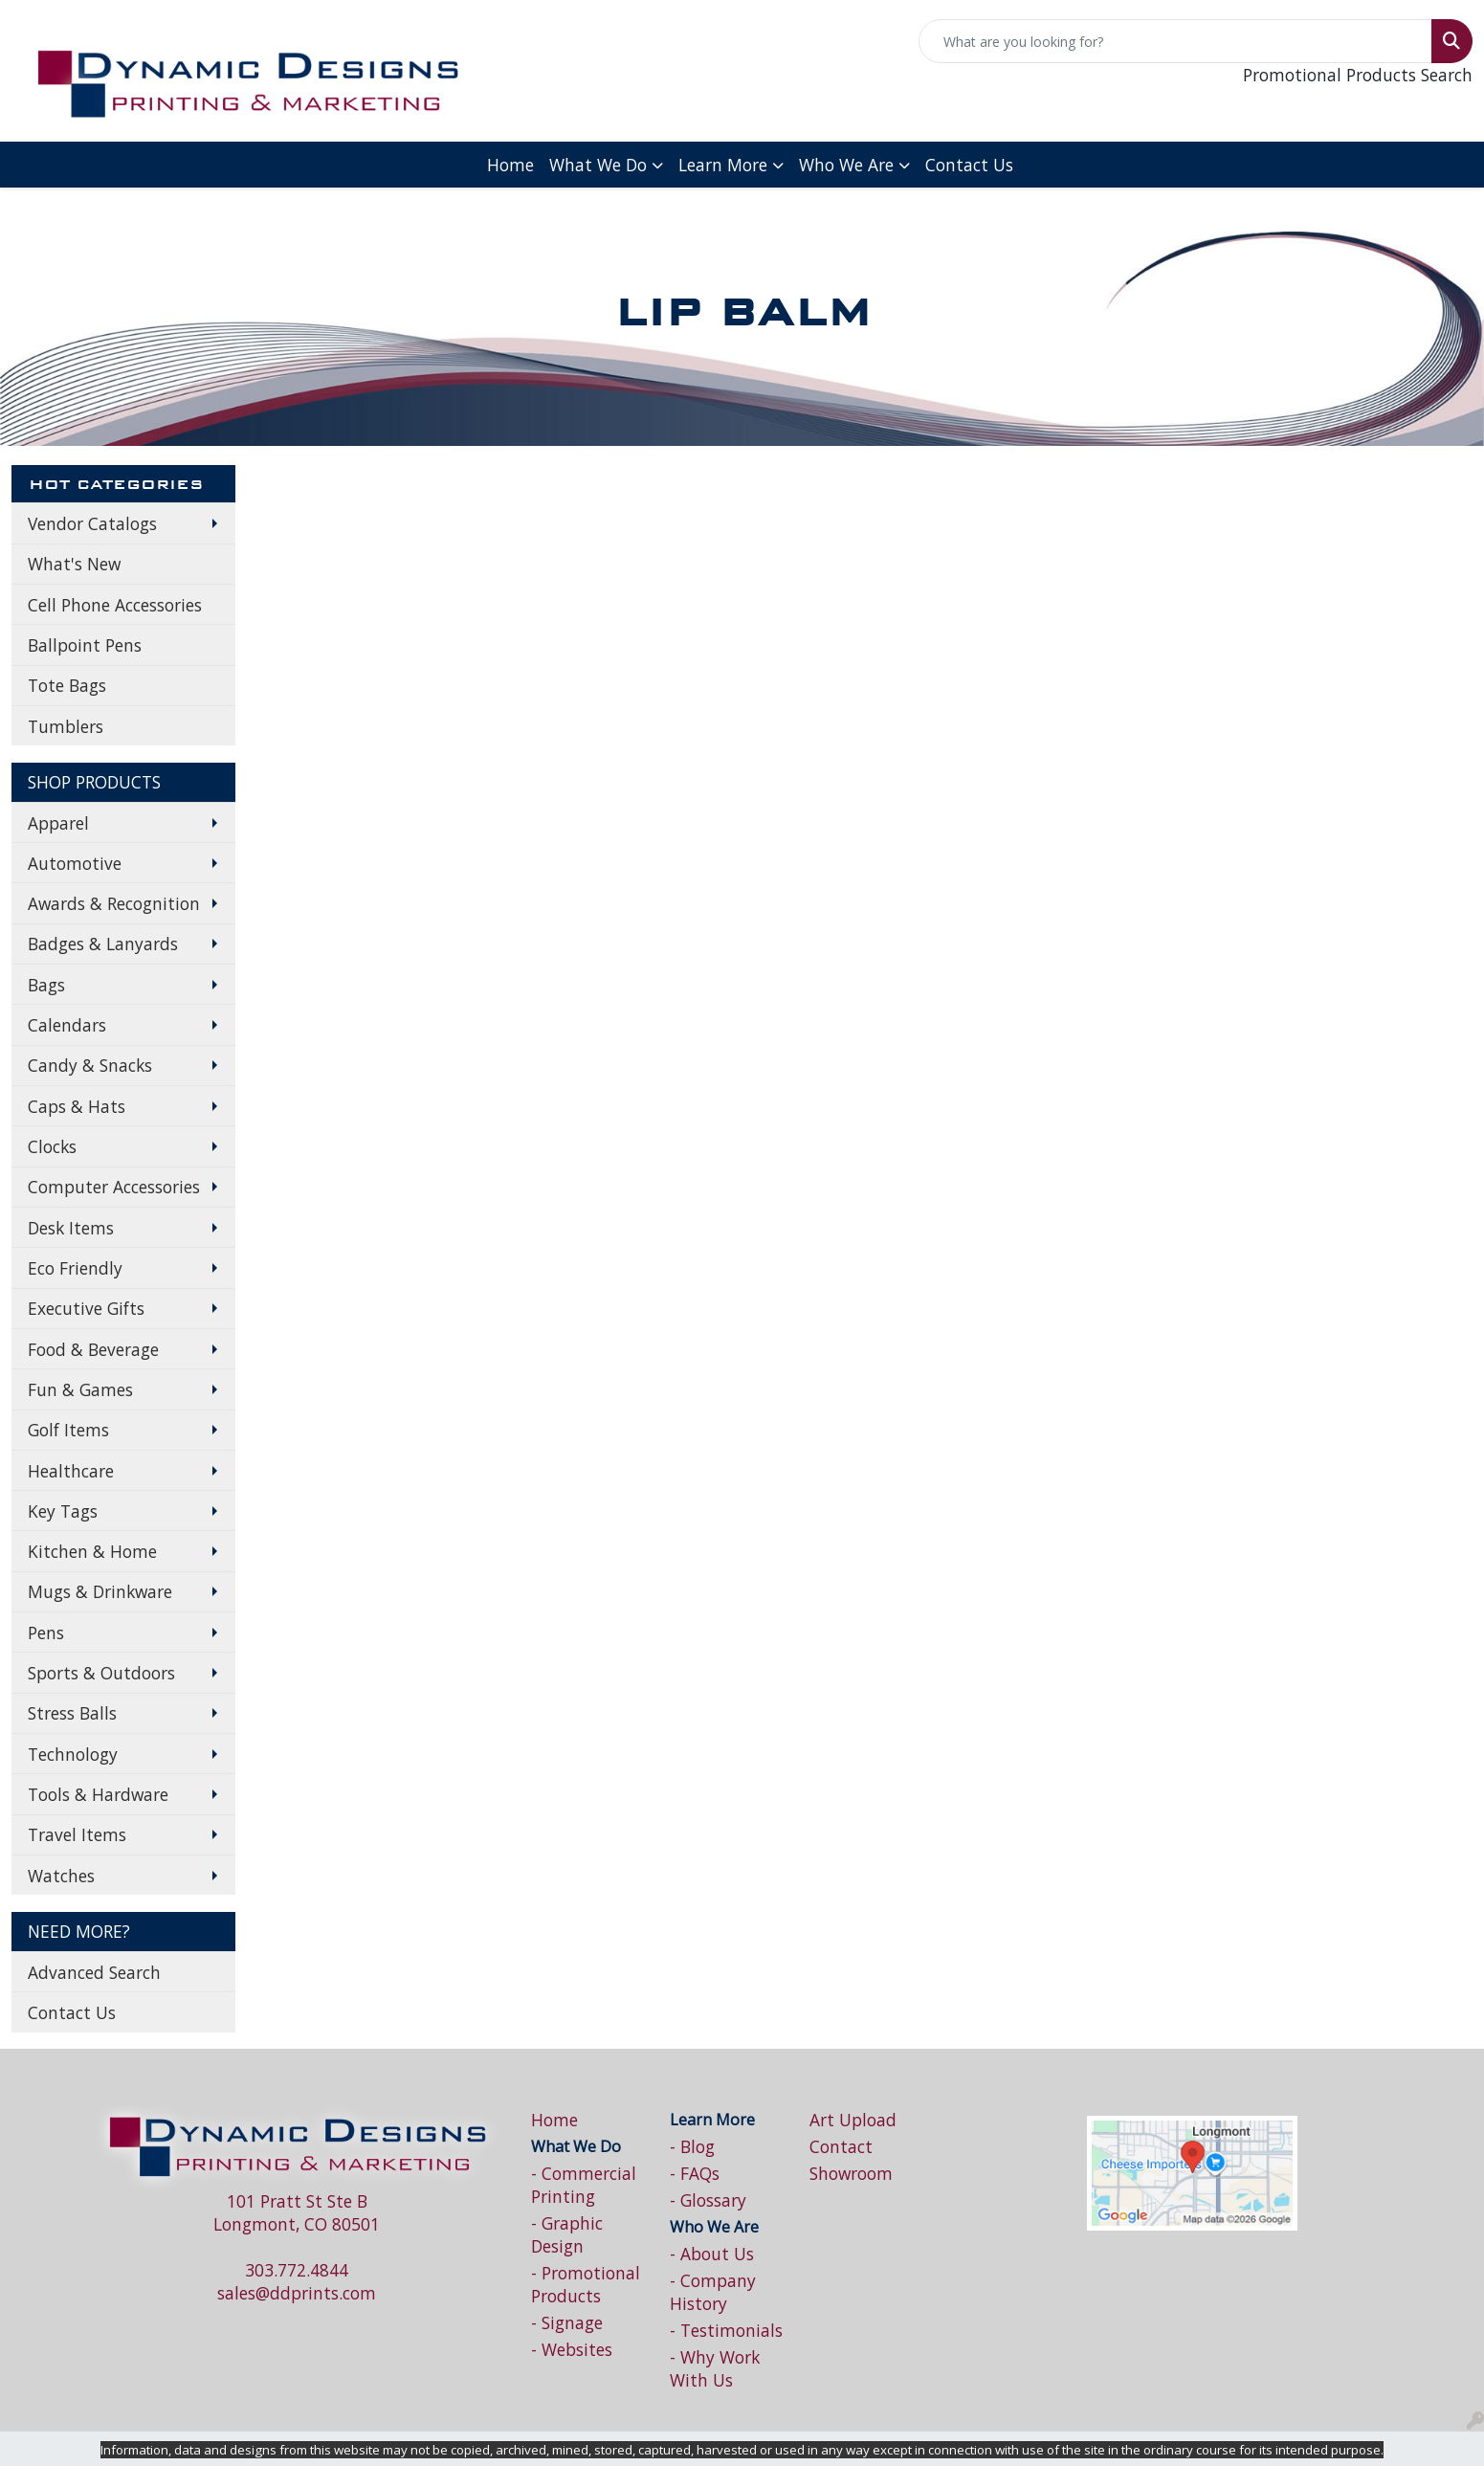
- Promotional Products (585, 2284)
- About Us (712, 2253)
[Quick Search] (1175, 41)
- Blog (692, 2146)
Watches (61, 1875)
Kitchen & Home (92, 1551)
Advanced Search (94, 1972)
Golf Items (68, 1429)
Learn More (722, 164)
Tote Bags (67, 685)
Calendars (67, 1024)
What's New (74, 563)
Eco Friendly (75, 1267)
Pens (46, 1632)
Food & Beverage (93, 1349)
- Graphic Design (567, 2234)
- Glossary (708, 2199)
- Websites (571, 2349)
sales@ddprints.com (296, 2292)
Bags (46, 984)
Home (510, 164)
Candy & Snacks (90, 1065)
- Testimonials (726, 2330)
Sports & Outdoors (101, 1672)
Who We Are (846, 164)
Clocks (52, 1146)
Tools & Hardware (98, 1794)
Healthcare (71, 1470)
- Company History (713, 2292)
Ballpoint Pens (85, 644)
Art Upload (853, 2119)
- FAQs (695, 2173)
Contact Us (969, 164)
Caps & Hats (76, 1106)
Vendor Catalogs (92, 523)
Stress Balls (72, 1712)
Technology (73, 1754)
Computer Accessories (114, 1186)
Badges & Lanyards (103, 943)
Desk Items (71, 1227)
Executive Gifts (86, 1308)
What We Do (598, 164)
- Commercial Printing (583, 2185)
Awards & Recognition (114, 903)
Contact (841, 2146)
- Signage (567, 2322)
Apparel (58, 822)
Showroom (851, 2173)
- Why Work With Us (715, 2368)
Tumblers (65, 726)
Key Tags (63, 1511)
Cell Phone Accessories (115, 604)
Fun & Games (80, 1389)
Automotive (75, 863)
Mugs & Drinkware (100, 1591)
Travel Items (77, 1834)
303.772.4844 (296, 2269)
